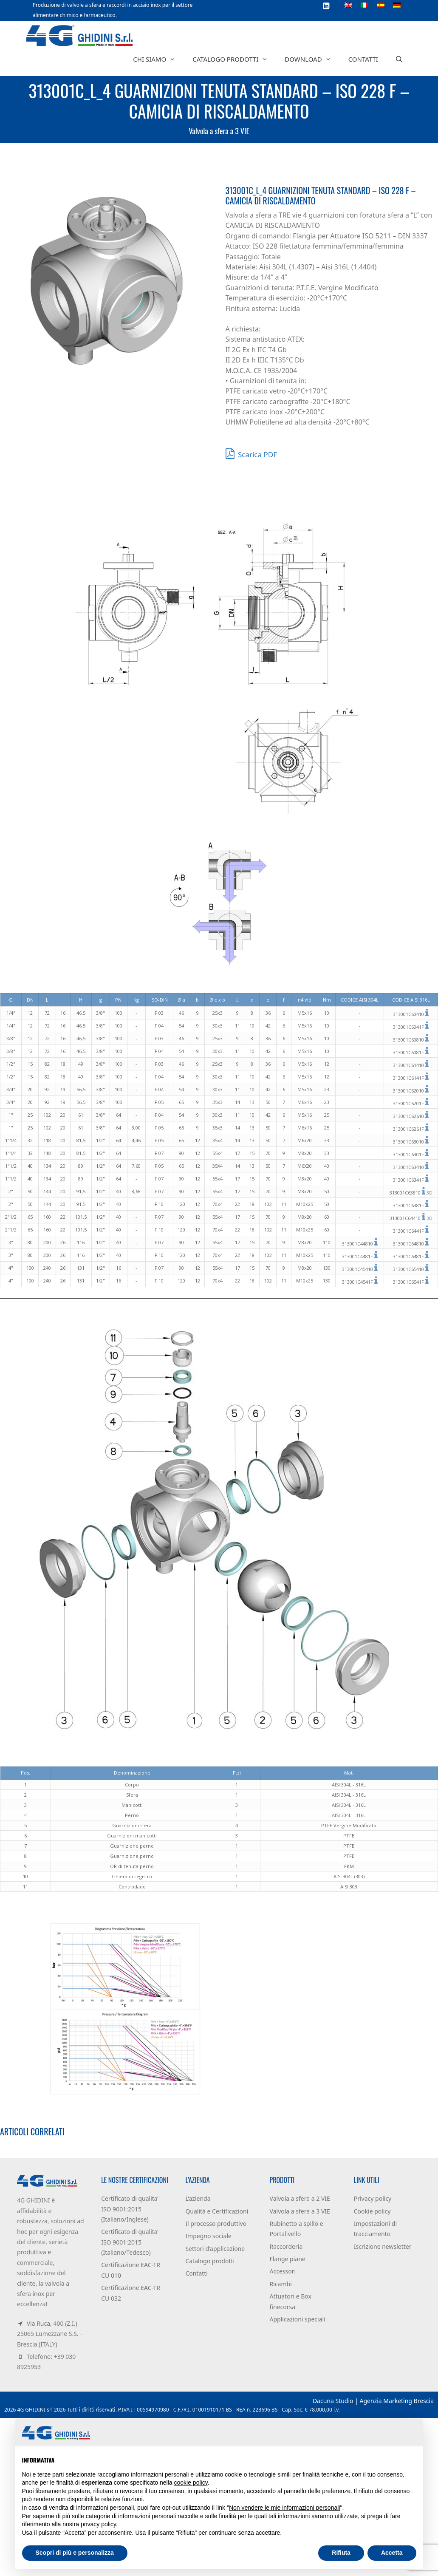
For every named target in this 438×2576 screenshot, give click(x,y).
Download (312, 59)
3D (429, 1192)
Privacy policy (373, 2198)
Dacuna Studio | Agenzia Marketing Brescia (373, 2401)
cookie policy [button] (191, 2482)
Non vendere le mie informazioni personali (284, 2507)
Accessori (283, 2271)
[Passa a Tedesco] (397, 5)
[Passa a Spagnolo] (381, 5)
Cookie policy (372, 2211)
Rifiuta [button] (341, 2552)
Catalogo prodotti (234, 59)
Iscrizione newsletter (383, 2246)
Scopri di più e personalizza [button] (75, 2552)
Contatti (363, 59)
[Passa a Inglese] (348, 5)
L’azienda (197, 2198)
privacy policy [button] (98, 2524)
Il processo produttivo (215, 2223)
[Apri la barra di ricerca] (399, 59)
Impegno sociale (208, 2236)
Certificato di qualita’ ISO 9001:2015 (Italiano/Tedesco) (129, 2242)
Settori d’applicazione (215, 2249)
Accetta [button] (392, 2552)
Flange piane (287, 2259)
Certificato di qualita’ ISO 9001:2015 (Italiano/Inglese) (129, 2208)
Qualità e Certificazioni (216, 2211)
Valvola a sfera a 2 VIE (300, 2198)
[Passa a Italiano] (364, 5)
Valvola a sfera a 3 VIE (219, 130)
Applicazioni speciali (297, 2319)
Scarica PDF (251, 453)
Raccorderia (286, 2246)
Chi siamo (158, 59)
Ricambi (281, 2284)
